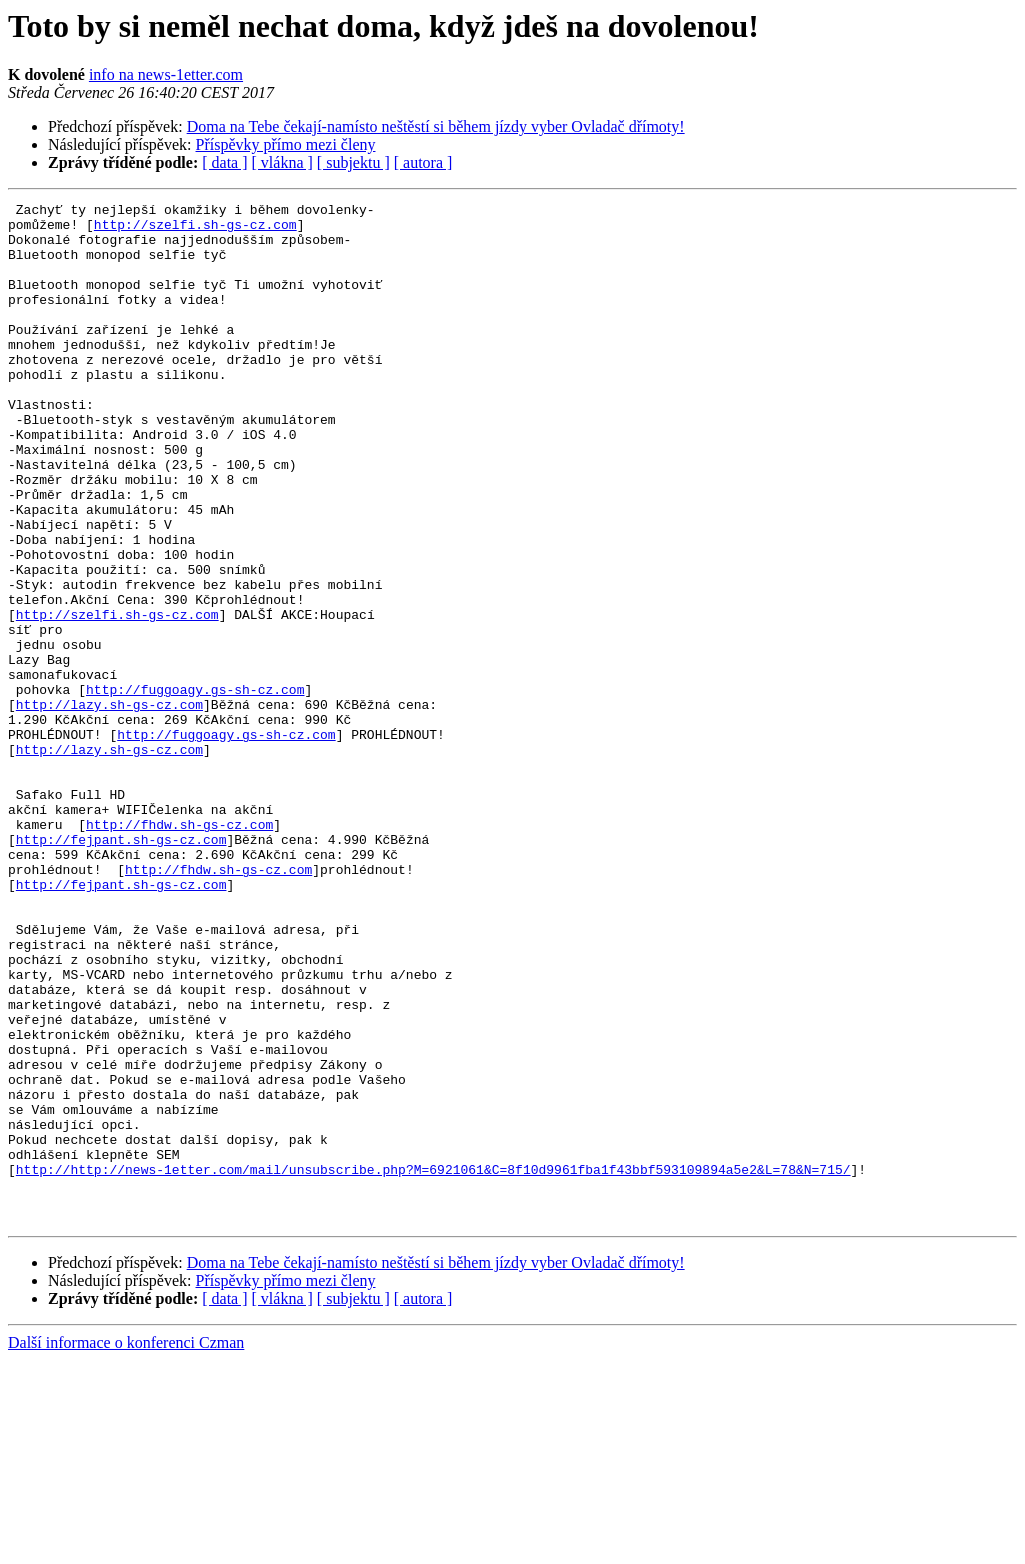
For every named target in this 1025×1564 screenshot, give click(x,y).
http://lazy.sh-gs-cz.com (109, 806)
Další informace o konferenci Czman (126, 1546)
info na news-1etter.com (166, 74)
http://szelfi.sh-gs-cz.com (195, 230)
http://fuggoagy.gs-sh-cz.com (195, 788)
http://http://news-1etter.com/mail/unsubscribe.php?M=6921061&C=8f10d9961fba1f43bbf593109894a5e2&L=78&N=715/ (433, 1364)
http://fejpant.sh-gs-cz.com (121, 968)
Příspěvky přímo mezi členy (286, 144)
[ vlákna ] (282, 162)
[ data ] (224, 162)
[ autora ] (423, 162)
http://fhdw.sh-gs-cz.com (179, 950)
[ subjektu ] (353, 162)
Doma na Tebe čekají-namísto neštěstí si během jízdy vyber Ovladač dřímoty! (436, 126)
